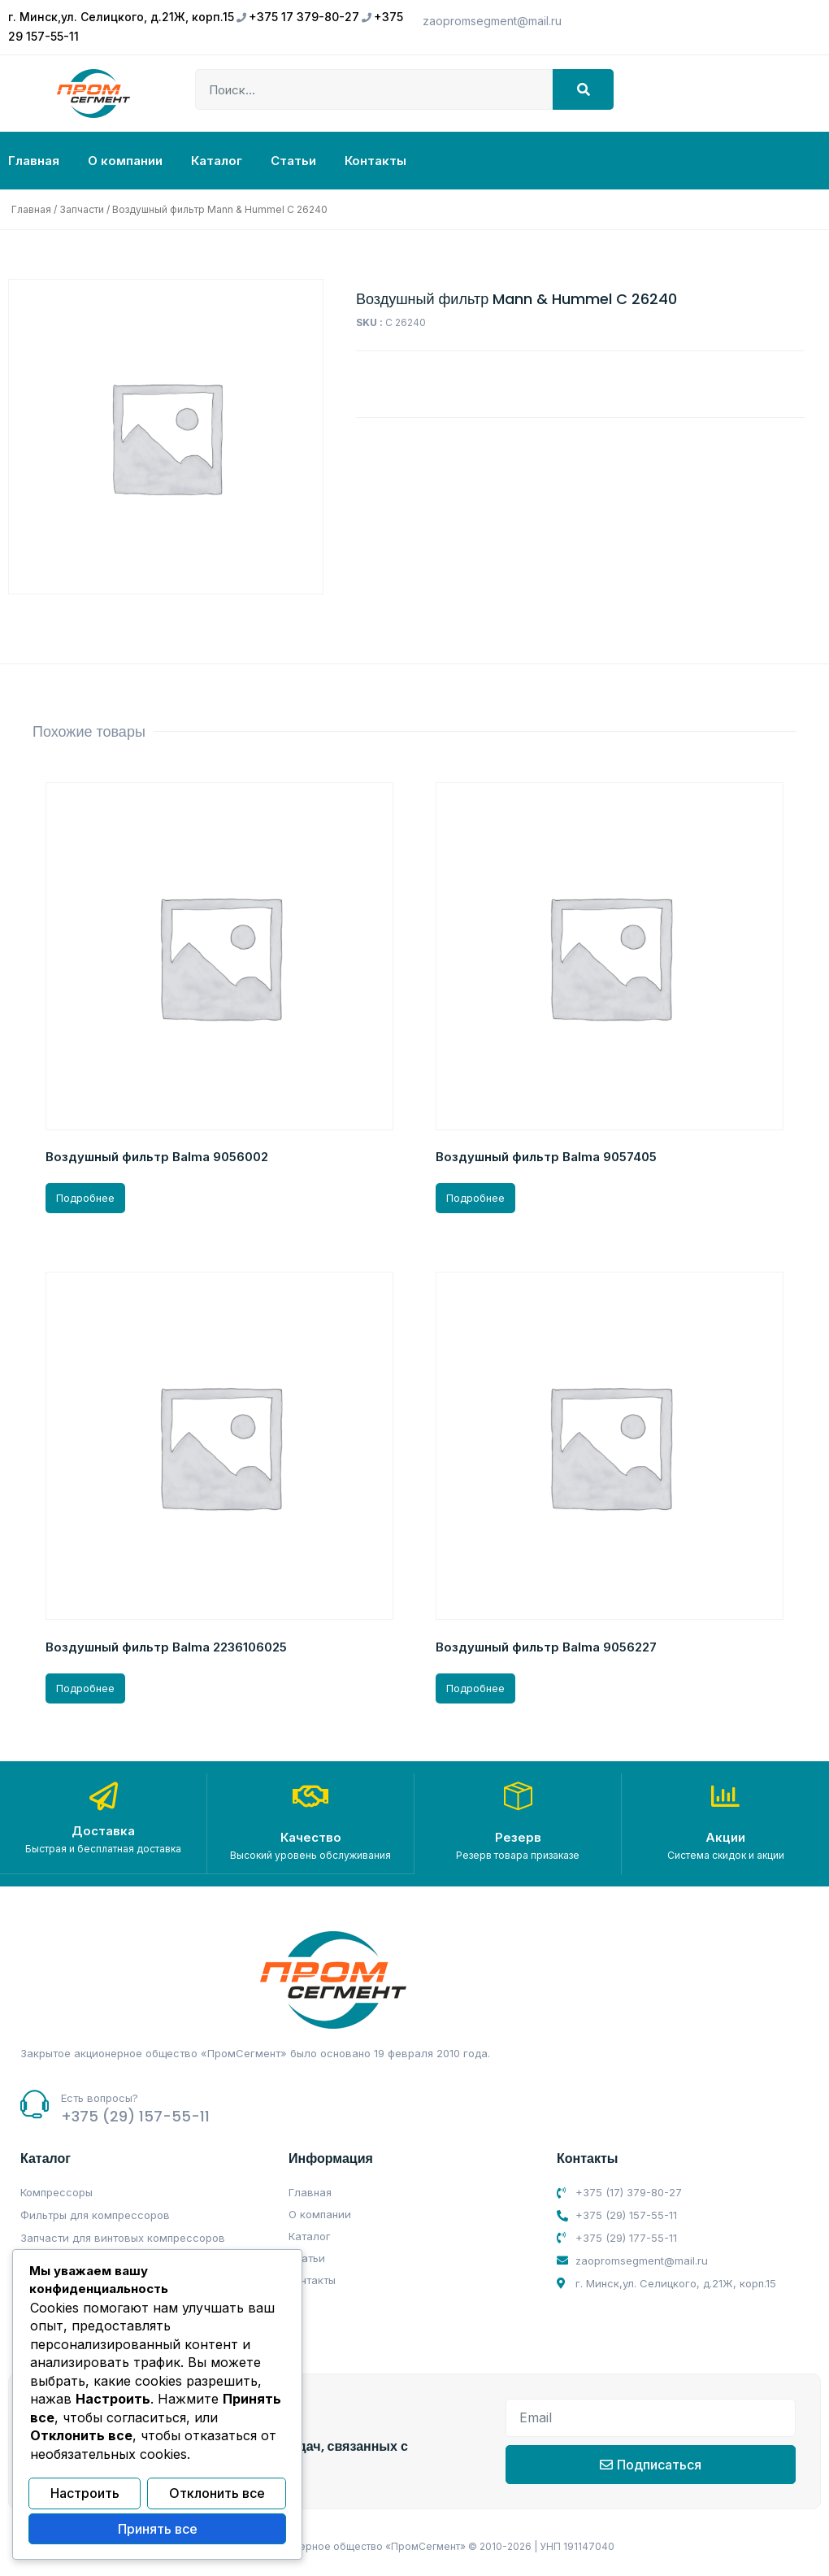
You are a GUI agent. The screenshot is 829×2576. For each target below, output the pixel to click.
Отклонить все (217, 2495)
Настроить (84, 2495)
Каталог (216, 160)
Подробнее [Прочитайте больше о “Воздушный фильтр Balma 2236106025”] (85, 1688)
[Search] (583, 89)
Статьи (293, 160)
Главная (33, 160)
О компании (125, 160)
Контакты (375, 160)
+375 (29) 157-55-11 (135, 2115)
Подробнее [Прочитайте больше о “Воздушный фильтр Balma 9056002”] (85, 1197)
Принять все (157, 2530)
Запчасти (81, 209)
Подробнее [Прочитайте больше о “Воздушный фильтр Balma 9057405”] (475, 1197)
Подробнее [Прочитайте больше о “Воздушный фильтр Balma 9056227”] (475, 1688)
